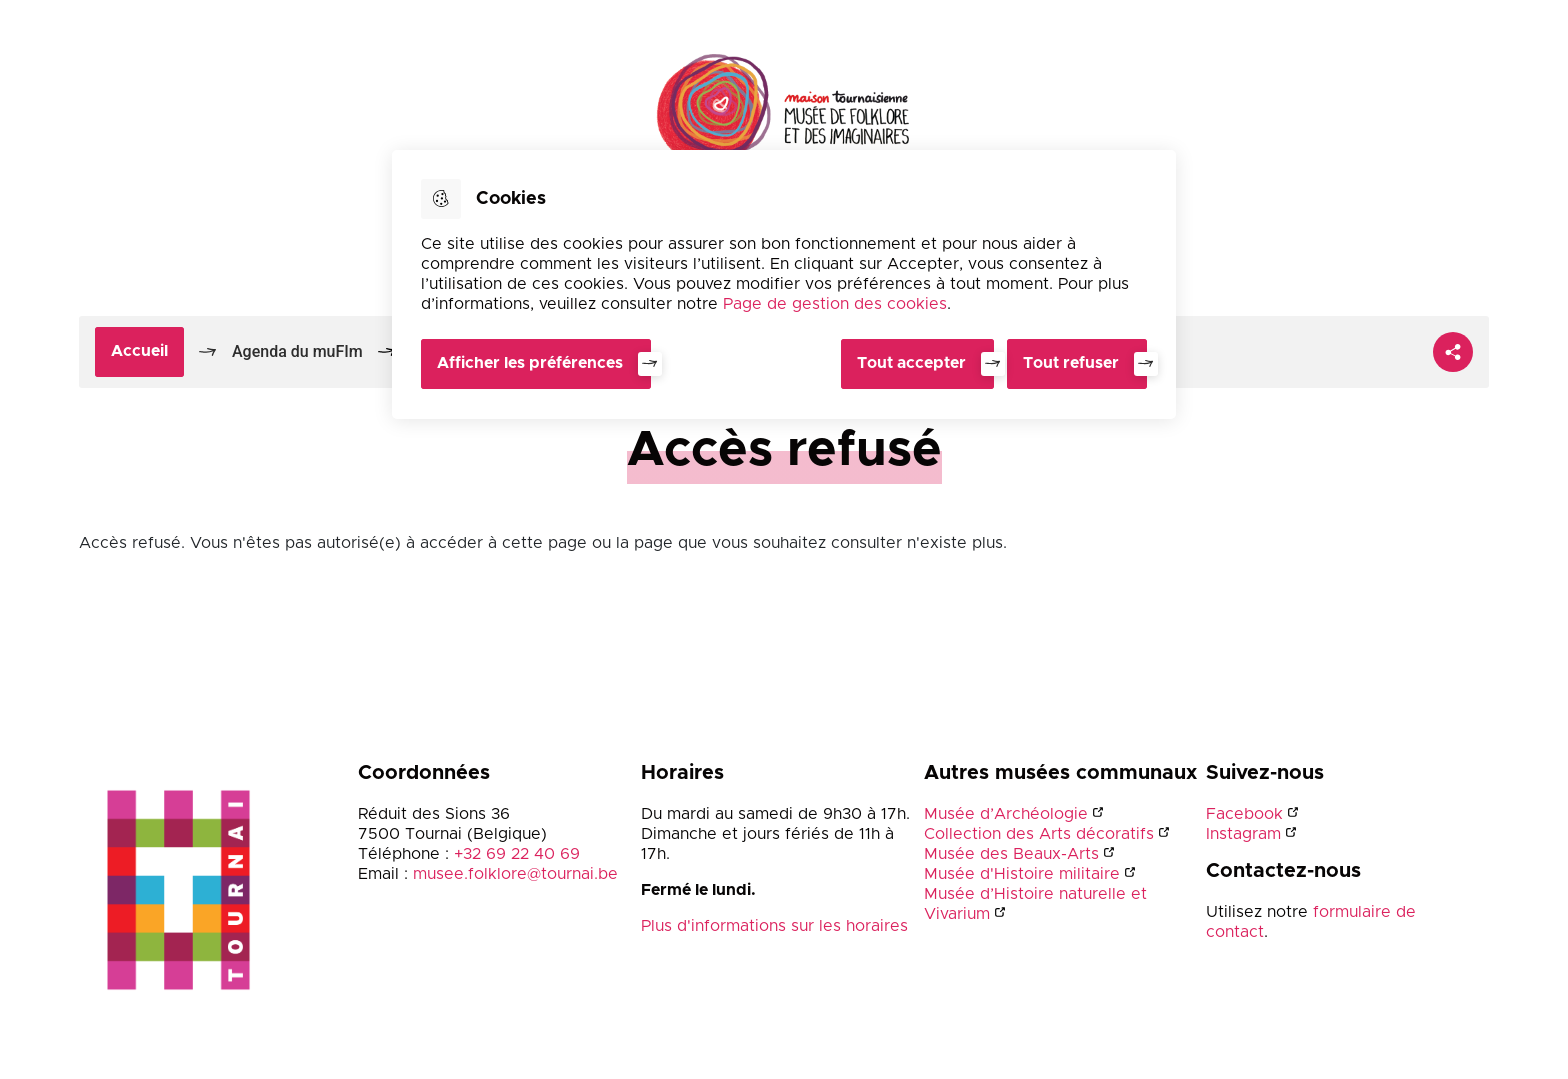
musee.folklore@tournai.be (515, 875)
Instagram (1243, 835)
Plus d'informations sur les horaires (774, 927)
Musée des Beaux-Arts (1011, 855)
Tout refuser (1071, 363)
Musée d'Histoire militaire (1022, 875)
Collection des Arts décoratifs (1039, 835)
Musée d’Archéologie (1006, 815)
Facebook (1244, 815)
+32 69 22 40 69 (517, 855)
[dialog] (784, 284)
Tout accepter (908, 363)
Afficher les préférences (530, 363)
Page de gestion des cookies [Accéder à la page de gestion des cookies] (835, 304)
